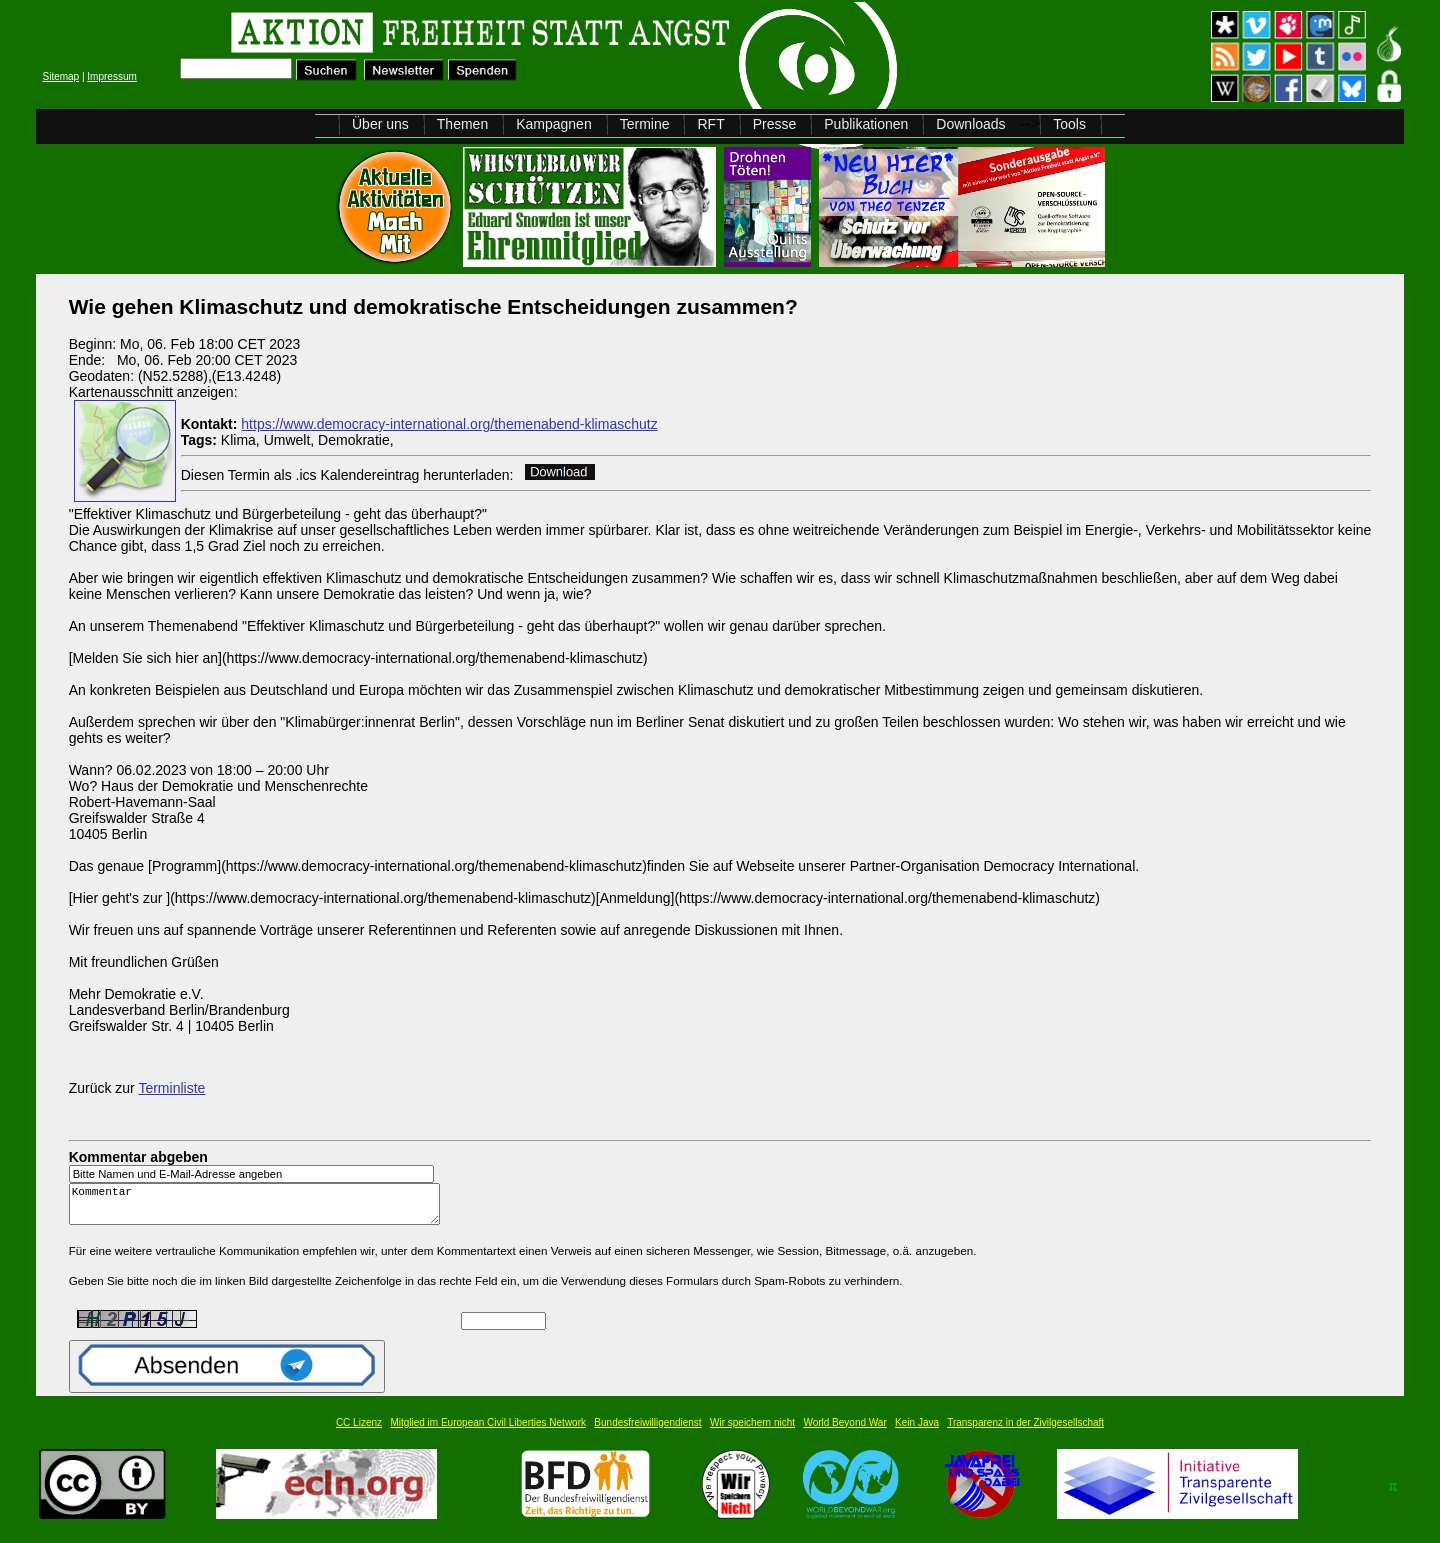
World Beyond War (844, 1431)
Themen (462, 124)
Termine (645, 124)
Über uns (380, 124)
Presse (775, 124)
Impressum (111, 76)
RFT (710, 124)
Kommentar (260, 1208)
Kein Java (917, 1431)
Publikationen (866, 124)
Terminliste (171, 1088)
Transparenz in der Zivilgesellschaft (1025, 1431)
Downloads (970, 124)
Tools (1069, 124)
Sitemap (60, 76)
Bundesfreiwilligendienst (647, 1431)
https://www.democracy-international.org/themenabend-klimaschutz (449, 424)
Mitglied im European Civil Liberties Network (488, 1431)
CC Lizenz (359, 1431)
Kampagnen (554, 124)
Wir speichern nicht (752, 1431)
